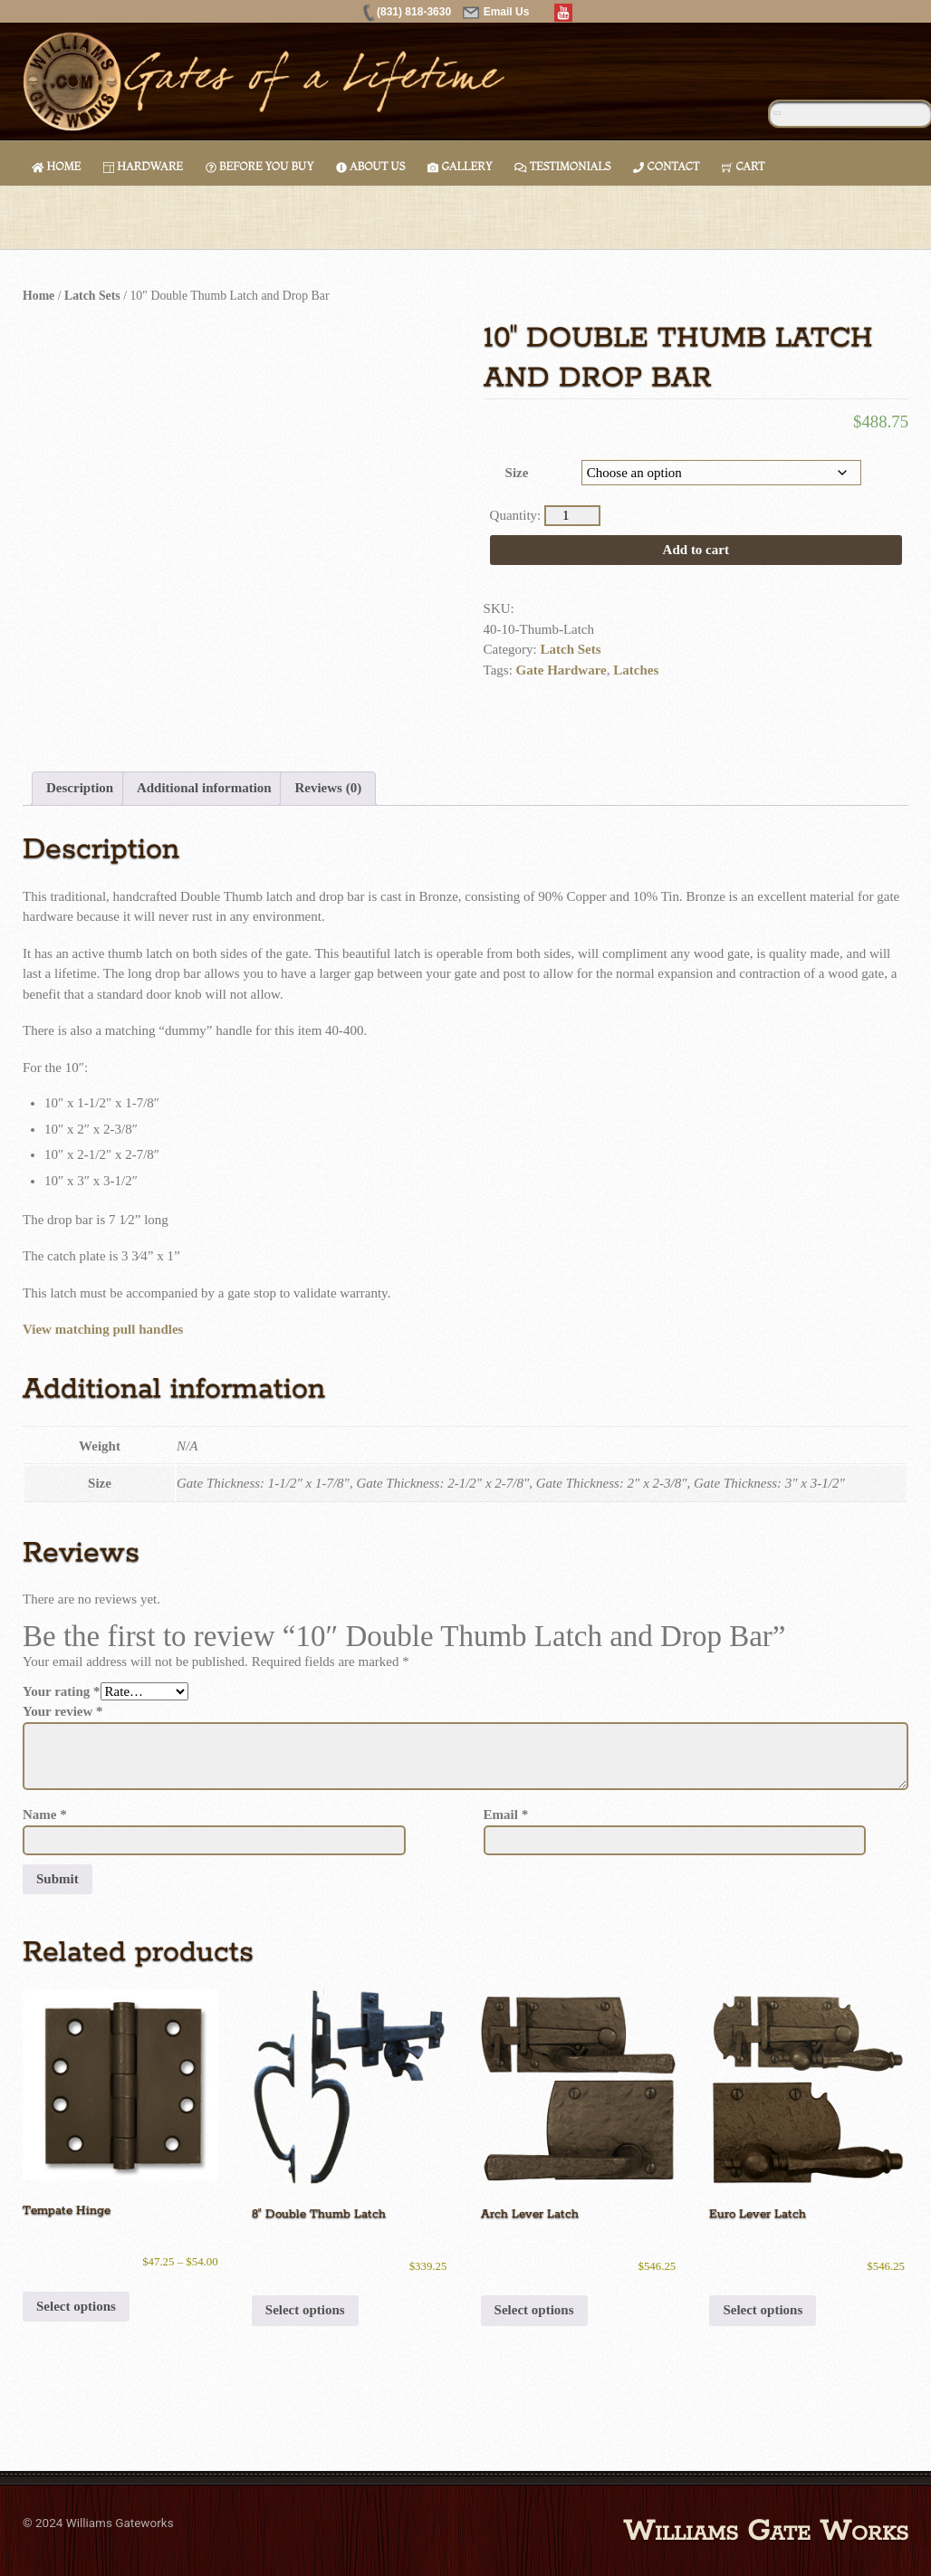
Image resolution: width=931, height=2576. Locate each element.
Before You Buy (259, 166)
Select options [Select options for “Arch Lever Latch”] (534, 2310)
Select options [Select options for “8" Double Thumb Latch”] (305, 2310)
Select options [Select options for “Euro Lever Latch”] (762, 2310)
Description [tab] (79, 787)
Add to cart (696, 549)
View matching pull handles (103, 1329)
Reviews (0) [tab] (327, 787)
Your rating (62, 1691)
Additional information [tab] (204, 787)
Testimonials (562, 166)
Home (56, 166)
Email (506, 1814)
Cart (743, 166)
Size (517, 472)
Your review (63, 1711)
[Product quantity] (572, 515)
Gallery (459, 166)
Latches (635, 670)
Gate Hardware (561, 670)
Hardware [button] (143, 166)
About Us (370, 166)
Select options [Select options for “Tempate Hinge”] (76, 2306)
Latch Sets (92, 295)
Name (45, 1814)
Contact (666, 166)
